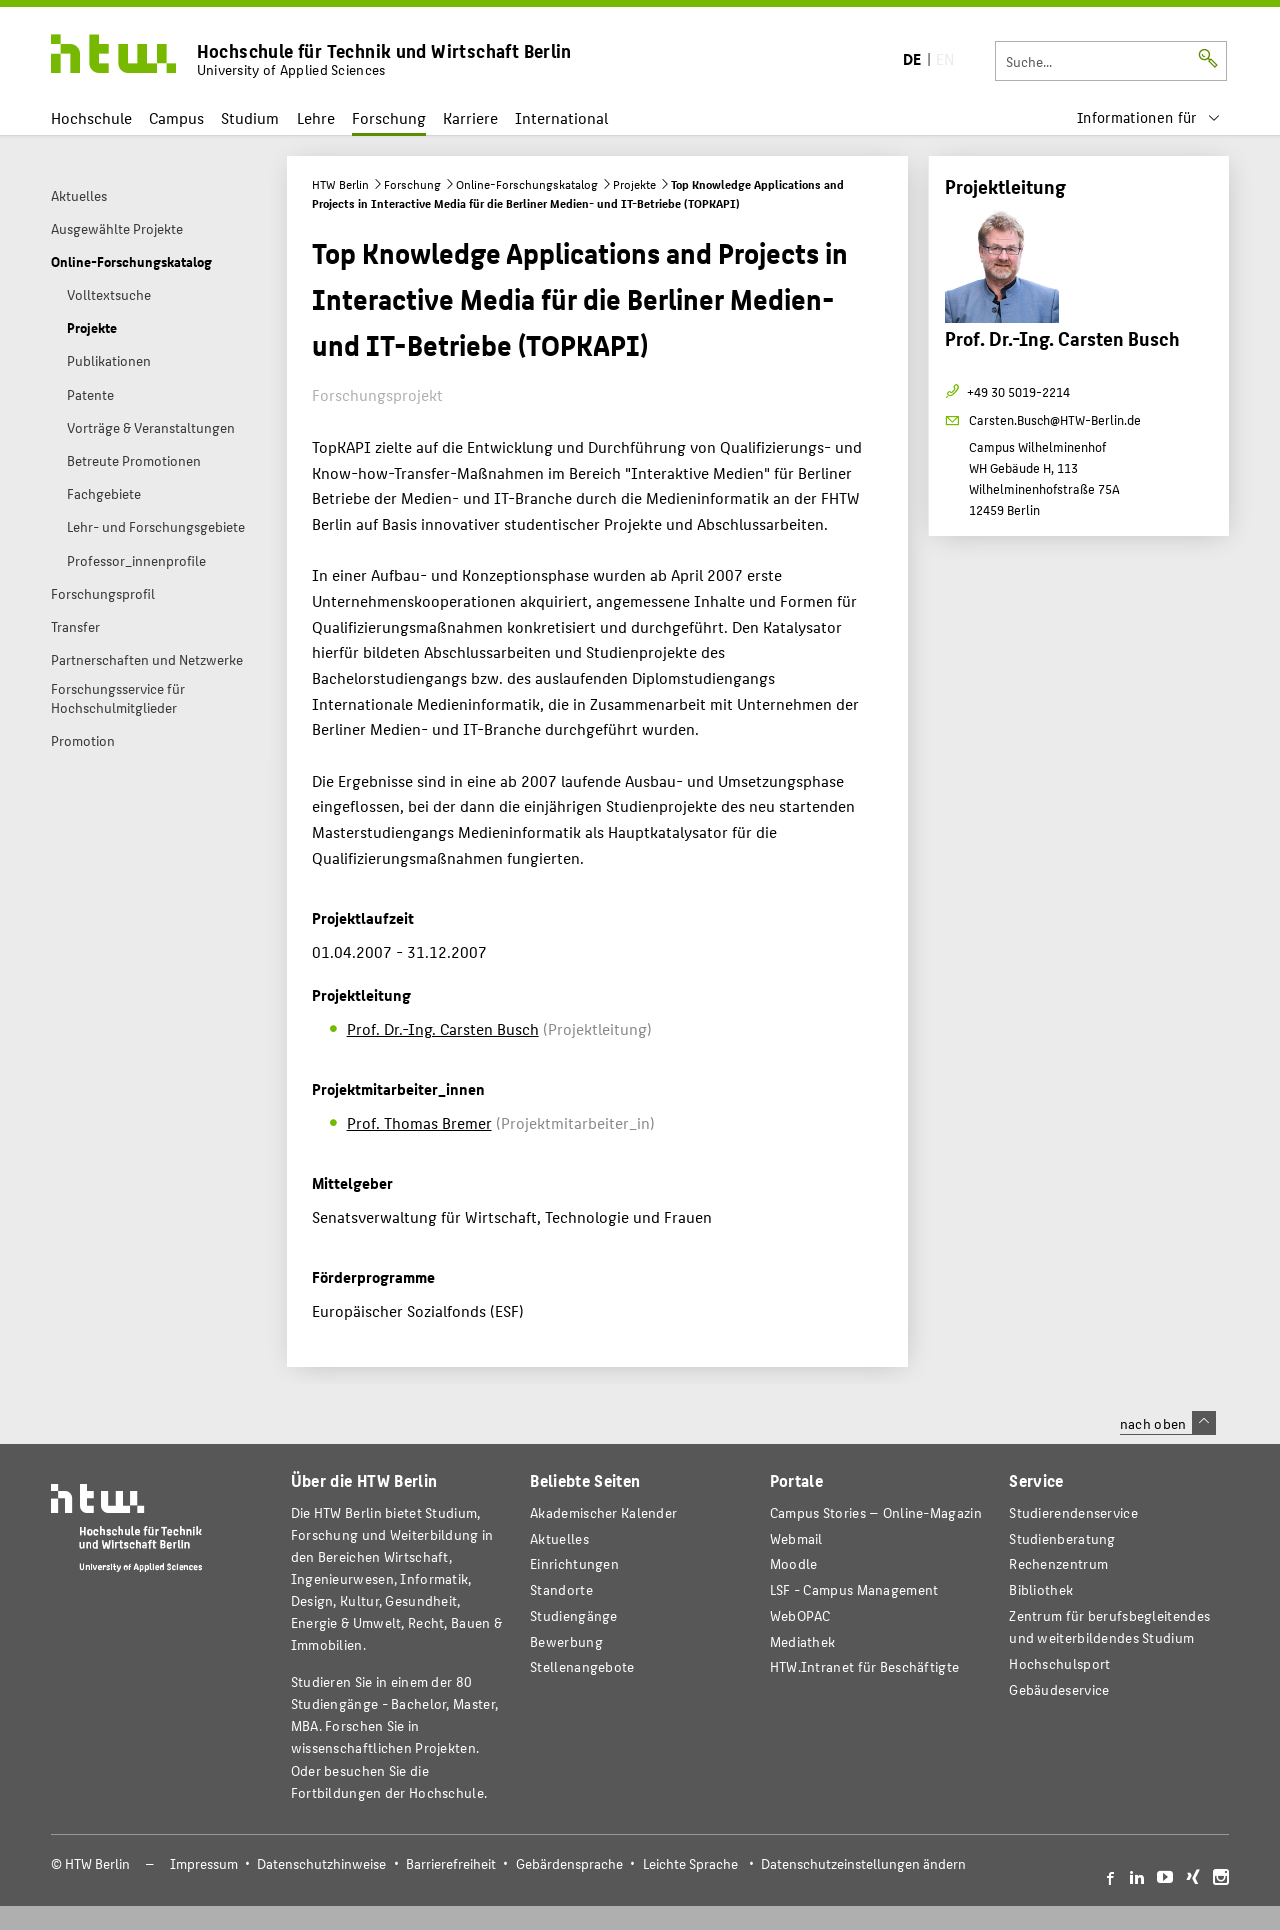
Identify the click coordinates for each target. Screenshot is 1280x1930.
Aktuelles (559, 1538)
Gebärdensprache (569, 1863)
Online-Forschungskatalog (527, 184)
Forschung (389, 117)
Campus (176, 117)
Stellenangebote (582, 1666)
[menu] (1149, 117)
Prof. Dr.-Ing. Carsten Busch (443, 1028)
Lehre (316, 117)
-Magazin (876, 1512)
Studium (250, 117)
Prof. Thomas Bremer (419, 1122)
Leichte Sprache (690, 1863)
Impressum (204, 1863)
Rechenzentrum (1058, 1563)
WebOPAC (800, 1615)
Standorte (561, 1589)
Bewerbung (566, 1641)
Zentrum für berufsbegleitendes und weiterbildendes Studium (1109, 1626)
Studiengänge (574, 1615)
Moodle (794, 1563)
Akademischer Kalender (603, 1512)
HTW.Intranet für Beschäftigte (865, 1666)
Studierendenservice (1073, 1512)
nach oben (1168, 1423)
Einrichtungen (574, 1563)
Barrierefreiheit (451, 1863)
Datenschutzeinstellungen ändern (863, 1863)
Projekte (634, 184)
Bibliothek (1041, 1589)
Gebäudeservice (1059, 1689)
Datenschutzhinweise (321, 1863)
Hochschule (91, 117)
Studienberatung (1062, 1538)
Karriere (470, 117)
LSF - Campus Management (854, 1589)
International (561, 117)
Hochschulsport (1059, 1663)
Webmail (796, 1538)
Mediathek (803, 1641)
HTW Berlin (340, 184)
